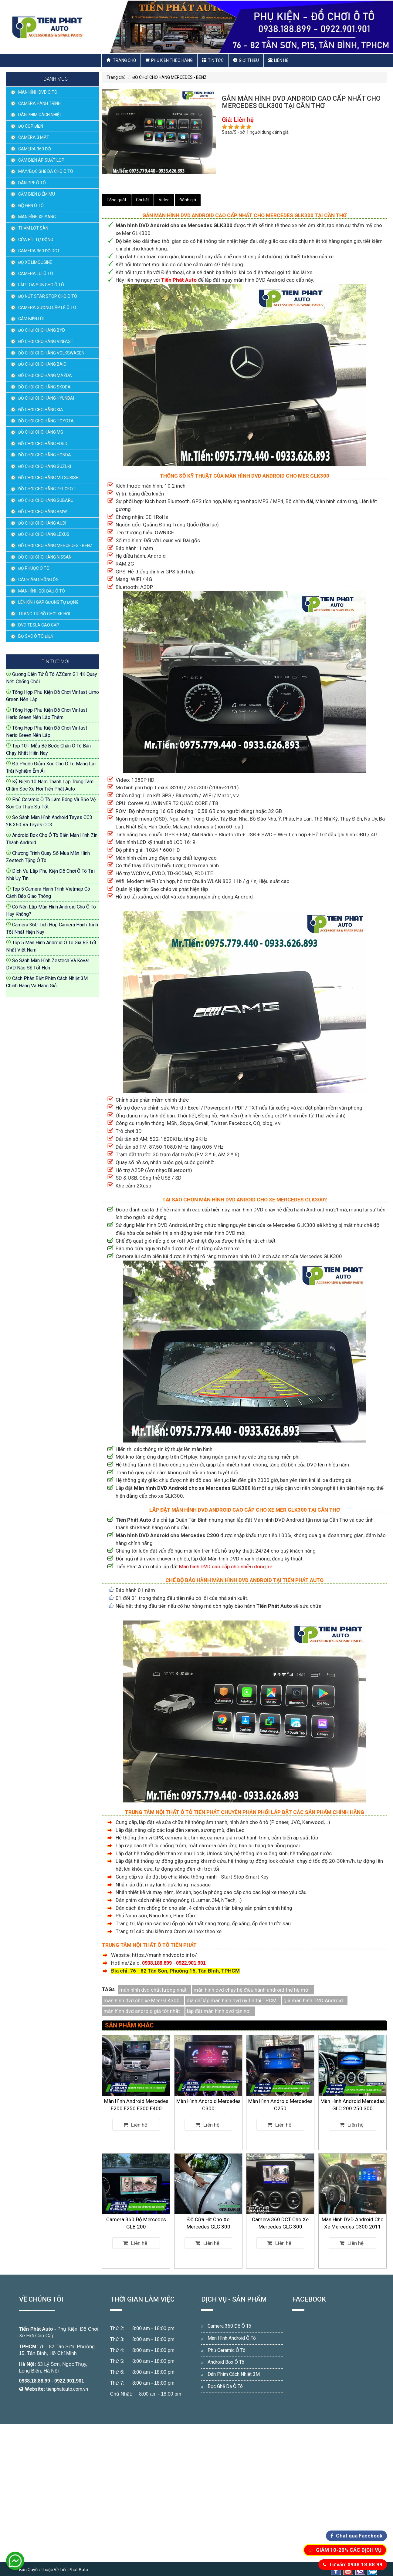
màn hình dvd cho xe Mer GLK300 (141, 2000)
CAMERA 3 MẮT (33, 137)
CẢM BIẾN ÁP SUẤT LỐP (41, 160)
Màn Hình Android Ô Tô (232, 2338)
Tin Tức (213, 60)
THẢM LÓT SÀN (33, 228)
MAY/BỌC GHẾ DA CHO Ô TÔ (45, 171)
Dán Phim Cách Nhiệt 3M (234, 2374)
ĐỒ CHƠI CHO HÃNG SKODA (44, 387)
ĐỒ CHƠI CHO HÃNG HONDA (44, 454)
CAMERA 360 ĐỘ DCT (39, 250)
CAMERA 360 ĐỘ (34, 148)
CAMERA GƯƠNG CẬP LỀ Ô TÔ (47, 307)
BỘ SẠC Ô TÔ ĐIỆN (35, 636)
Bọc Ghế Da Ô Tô (225, 2386)
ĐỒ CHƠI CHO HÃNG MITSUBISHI (49, 477)
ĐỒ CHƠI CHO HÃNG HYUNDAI (46, 398)
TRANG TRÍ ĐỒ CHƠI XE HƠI (44, 613)
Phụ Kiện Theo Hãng (169, 60)
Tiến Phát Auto (36, 2329)
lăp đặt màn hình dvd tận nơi (219, 2011)
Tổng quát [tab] (116, 199)
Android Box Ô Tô (226, 2362)
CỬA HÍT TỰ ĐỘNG (35, 239)
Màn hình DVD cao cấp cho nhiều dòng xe (225, 1566)
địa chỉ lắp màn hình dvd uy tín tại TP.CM (231, 2000)
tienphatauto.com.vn (67, 2389)
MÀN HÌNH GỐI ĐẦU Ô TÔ (41, 591)
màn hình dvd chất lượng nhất (153, 1990)
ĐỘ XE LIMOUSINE (35, 262)
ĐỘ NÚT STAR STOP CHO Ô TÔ (47, 296)
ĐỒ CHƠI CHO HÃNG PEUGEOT (47, 488)
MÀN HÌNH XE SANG (37, 216)
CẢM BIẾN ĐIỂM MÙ (36, 194)
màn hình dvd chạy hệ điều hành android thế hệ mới (252, 1990)
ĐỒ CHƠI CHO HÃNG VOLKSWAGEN (51, 353)
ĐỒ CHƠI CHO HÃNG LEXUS (43, 534)
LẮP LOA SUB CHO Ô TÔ (41, 284)
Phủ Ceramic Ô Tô (227, 2350)
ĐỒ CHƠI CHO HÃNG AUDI (42, 523)
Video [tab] (164, 199)
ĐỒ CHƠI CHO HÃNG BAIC (42, 364)
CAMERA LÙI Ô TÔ (35, 273)
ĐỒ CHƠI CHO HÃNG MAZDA (45, 375)
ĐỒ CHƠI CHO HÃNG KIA (40, 409)
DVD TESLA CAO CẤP (38, 625)
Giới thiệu (246, 60)
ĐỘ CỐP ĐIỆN (30, 126)
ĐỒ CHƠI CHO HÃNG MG (40, 432)
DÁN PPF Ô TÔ (32, 182)
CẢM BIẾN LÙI (31, 318)
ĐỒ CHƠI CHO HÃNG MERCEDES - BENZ (55, 545)
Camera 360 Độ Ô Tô (229, 2326)
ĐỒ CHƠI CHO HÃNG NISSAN (45, 557)
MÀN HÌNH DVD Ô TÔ (37, 92)
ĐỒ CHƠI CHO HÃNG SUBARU (45, 500)
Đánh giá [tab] (187, 199)
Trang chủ (121, 60)
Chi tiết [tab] (142, 199)
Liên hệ (278, 60)
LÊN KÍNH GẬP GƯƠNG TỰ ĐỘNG (48, 602)
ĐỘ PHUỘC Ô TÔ (33, 568)
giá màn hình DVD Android (313, 2000)
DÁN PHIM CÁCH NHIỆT (40, 114)
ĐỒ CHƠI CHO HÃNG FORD (42, 443)
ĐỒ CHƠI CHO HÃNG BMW (42, 511)
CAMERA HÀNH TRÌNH (39, 103)
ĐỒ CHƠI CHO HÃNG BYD (41, 330)
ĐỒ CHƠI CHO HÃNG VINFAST (45, 341)
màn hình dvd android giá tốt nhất (141, 2011)
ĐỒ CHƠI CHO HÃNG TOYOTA (46, 420)
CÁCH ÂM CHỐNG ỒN (38, 579)
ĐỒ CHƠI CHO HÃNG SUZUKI (44, 466)
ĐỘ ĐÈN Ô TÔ (31, 205)
